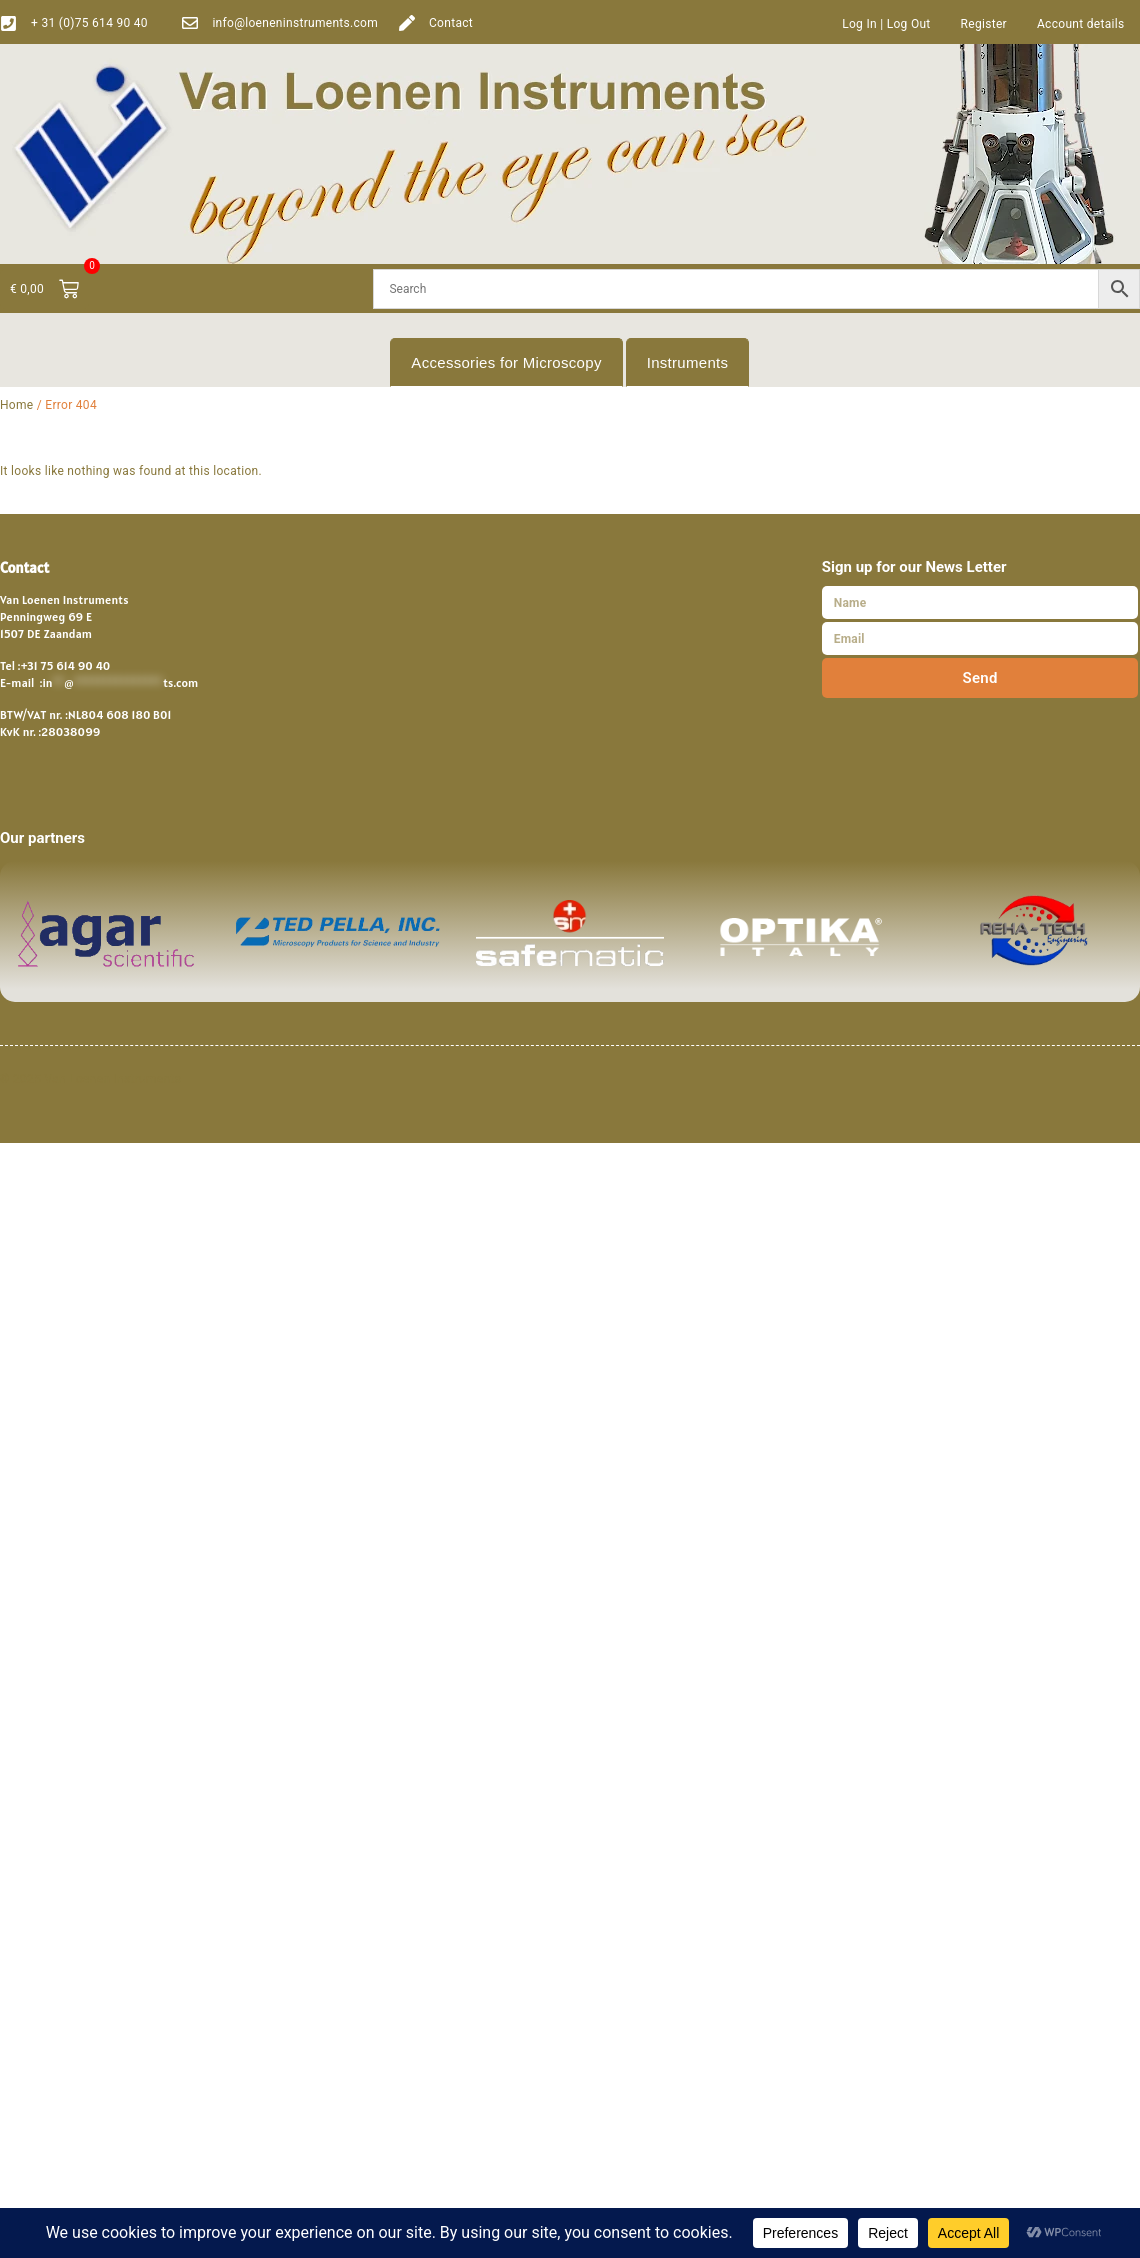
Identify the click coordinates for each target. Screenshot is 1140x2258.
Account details (1081, 24)
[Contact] (407, 23)
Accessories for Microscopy (506, 362)
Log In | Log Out (886, 24)
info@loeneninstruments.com (295, 23)
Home (17, 405)
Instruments (688, 362)
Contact (451, 23)
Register (984, 24)
